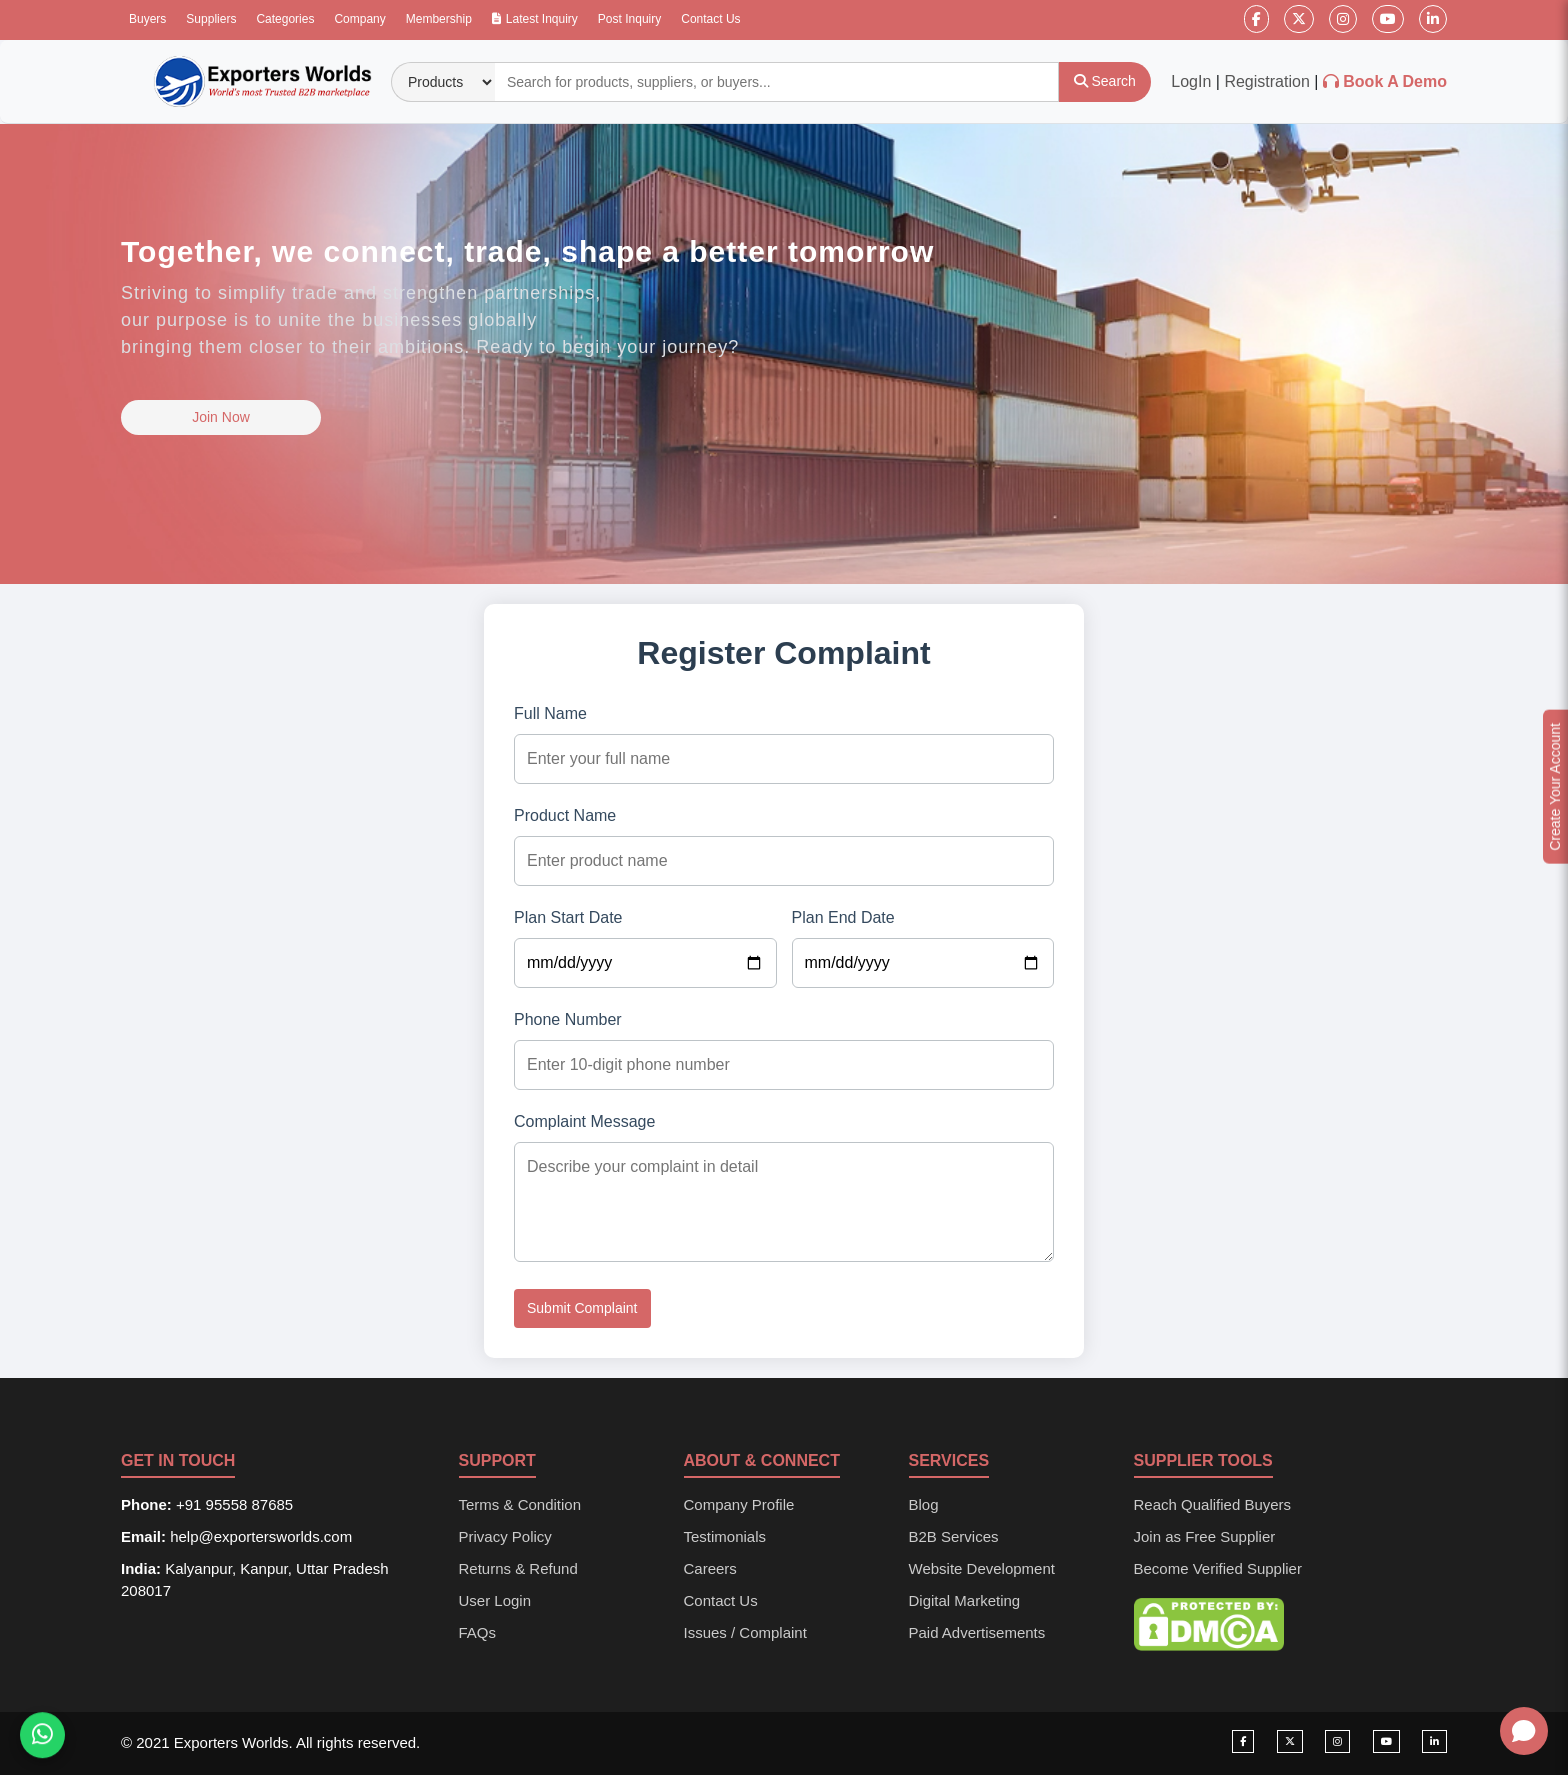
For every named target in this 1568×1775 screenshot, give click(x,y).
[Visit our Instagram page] (1337, 1741)
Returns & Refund (518, 1568)
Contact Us (710, 19)
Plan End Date (843, 917)
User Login (495, 1600)
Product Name (565, 815)
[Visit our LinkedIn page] (1434, 1741)
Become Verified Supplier (1218, 1568)
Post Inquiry (629, 19)
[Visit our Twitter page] (1290, 1741)
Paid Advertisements (977, 1632)
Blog (924, 1504)
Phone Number (568, 1019)
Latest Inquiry (535, 19)
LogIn (1191, 81)
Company (359, 19)
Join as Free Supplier (1205, 1536)
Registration (1266, 81)
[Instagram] (1343, 19)
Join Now (221, 417)
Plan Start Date (568, 917)
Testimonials (725, 1536)
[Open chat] (1524, 1731)
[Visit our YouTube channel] (1386, 1741)
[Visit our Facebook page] (1243, 1741)
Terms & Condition (520, 1504)
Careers (710, 1568)
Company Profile (739, 1504)
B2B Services (954, 1536)
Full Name (550, 713)
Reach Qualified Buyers (1213, 1504)
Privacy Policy (505, 1536)
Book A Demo (1395, 81)
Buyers (147, 19)
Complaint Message (584, 1121)
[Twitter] (1299, 19)
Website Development (982, 1568)
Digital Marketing (965, 1600)
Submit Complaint (582, 1308)
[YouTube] (1388, 19)
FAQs (478, 1632)
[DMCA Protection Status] (1209, 1623)
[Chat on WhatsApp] (42, 1738)
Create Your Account (1555, 787)
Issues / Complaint (745, 1632)
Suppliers (211, 19)
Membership (439, 19)
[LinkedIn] (1433, 19)
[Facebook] (1256, 19)
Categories (285, 19)
